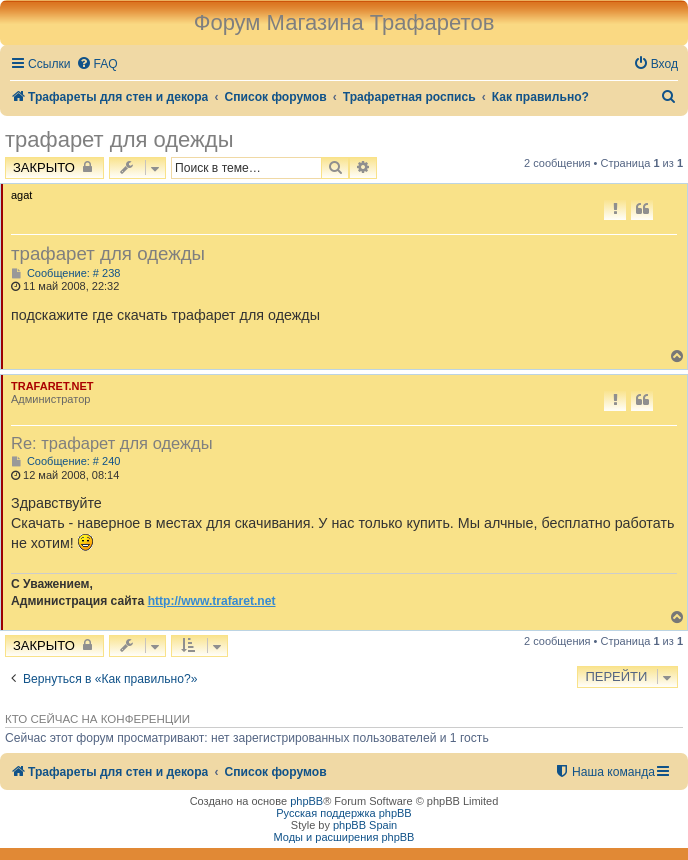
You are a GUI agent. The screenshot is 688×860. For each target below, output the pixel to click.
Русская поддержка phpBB (343, 813)
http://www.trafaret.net (212, 601)
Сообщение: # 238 (65, 273)
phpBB (306, 801)
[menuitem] (97, 64)
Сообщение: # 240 (65, 461)
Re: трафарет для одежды (112, 443)
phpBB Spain (365, 825)
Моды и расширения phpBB (344, 837)
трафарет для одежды (119, 139)
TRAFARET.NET (52, 386)
